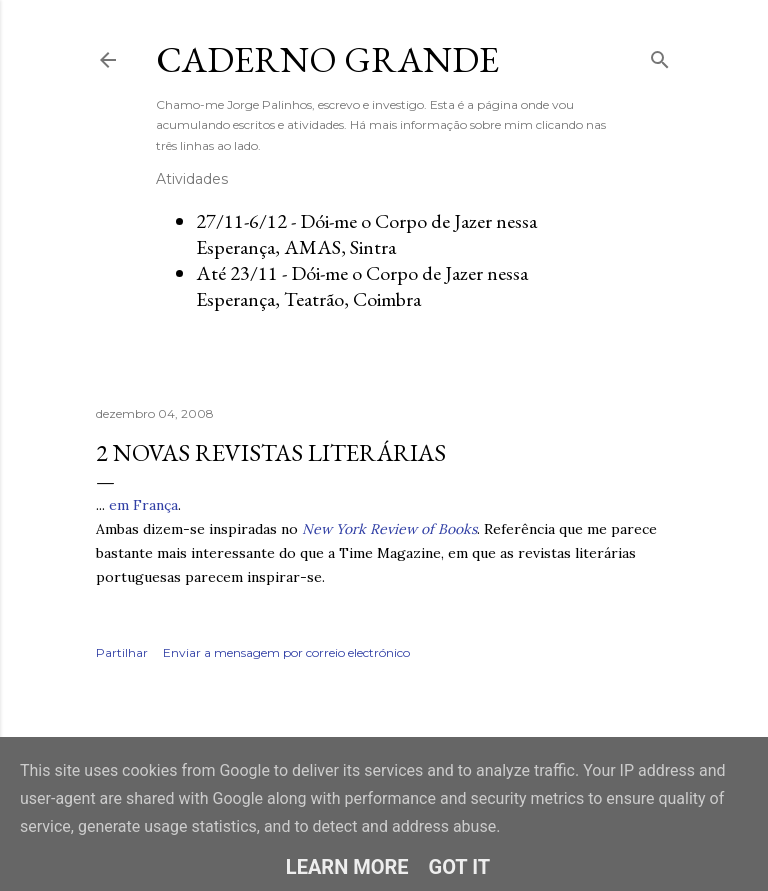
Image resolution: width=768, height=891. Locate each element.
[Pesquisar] (660, 55)
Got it (460, 867)
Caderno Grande (327, 59)
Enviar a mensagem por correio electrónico (286, 652)
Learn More (347, 867)
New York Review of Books (389, 529)
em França (143, 505)
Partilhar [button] (122, 652)
